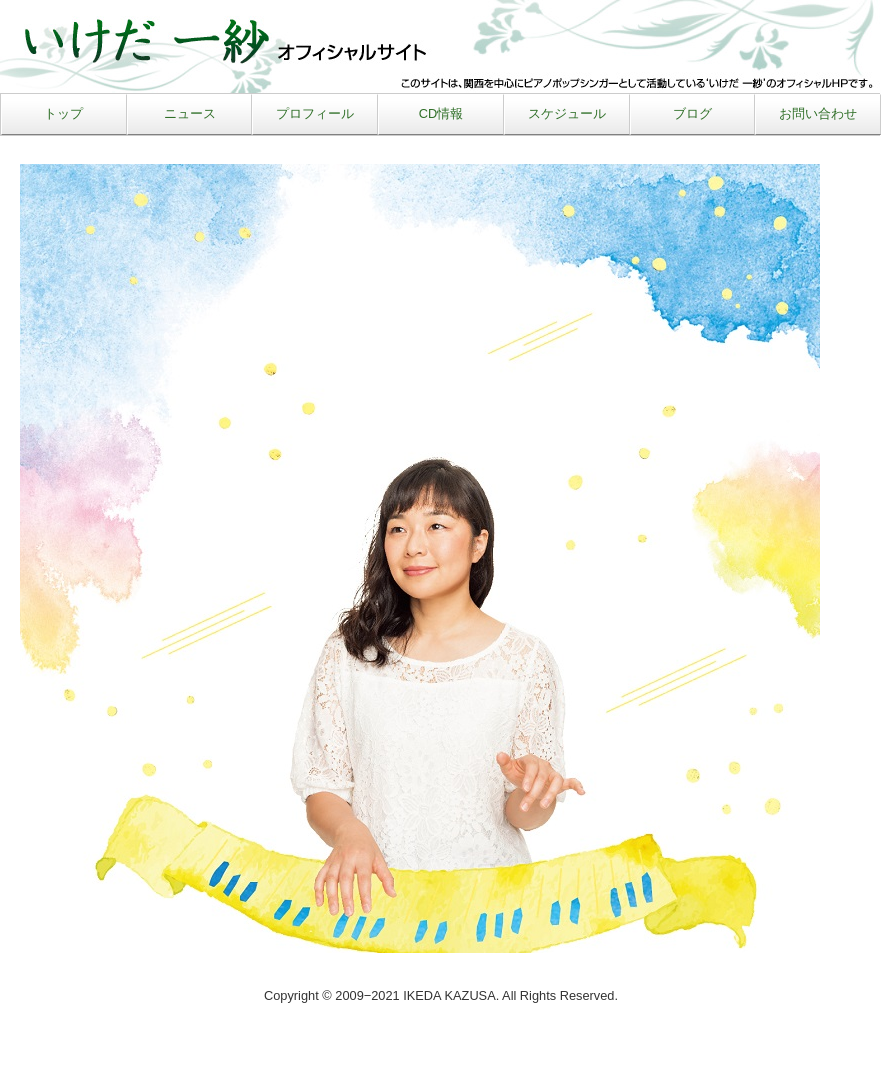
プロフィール (315, 113)
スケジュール (567, 113)
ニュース (190, 113)
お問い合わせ (818, 113)
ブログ (692, 113)
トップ (63, 113)
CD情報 (441, 113)
